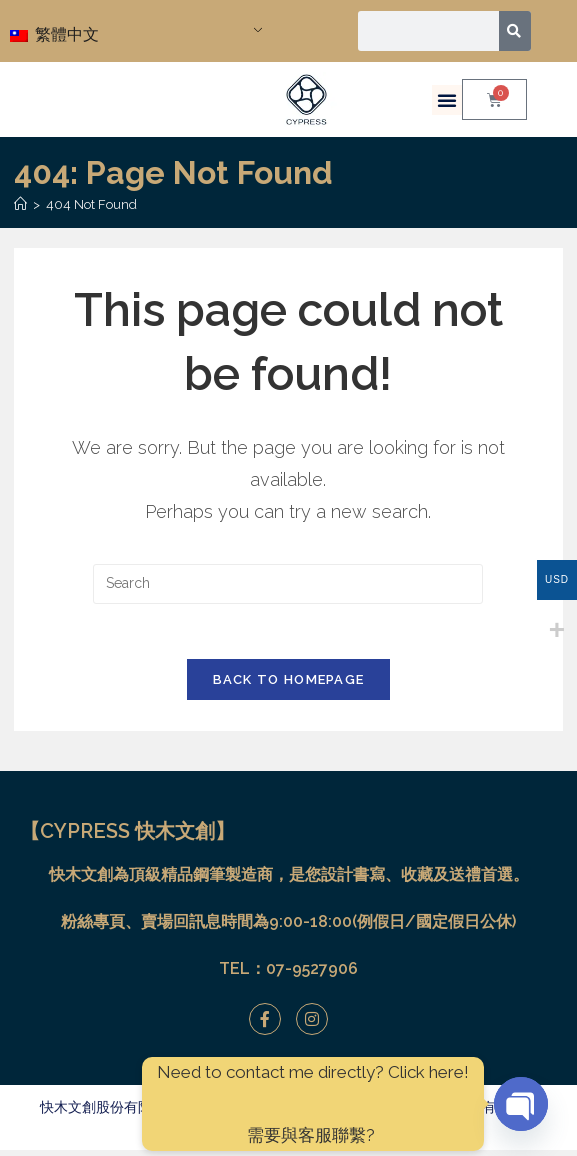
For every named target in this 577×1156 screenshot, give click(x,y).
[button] (447, 100)
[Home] (20, 204)
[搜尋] (515, 31)
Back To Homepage (289, 685)
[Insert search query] (288, 584)
